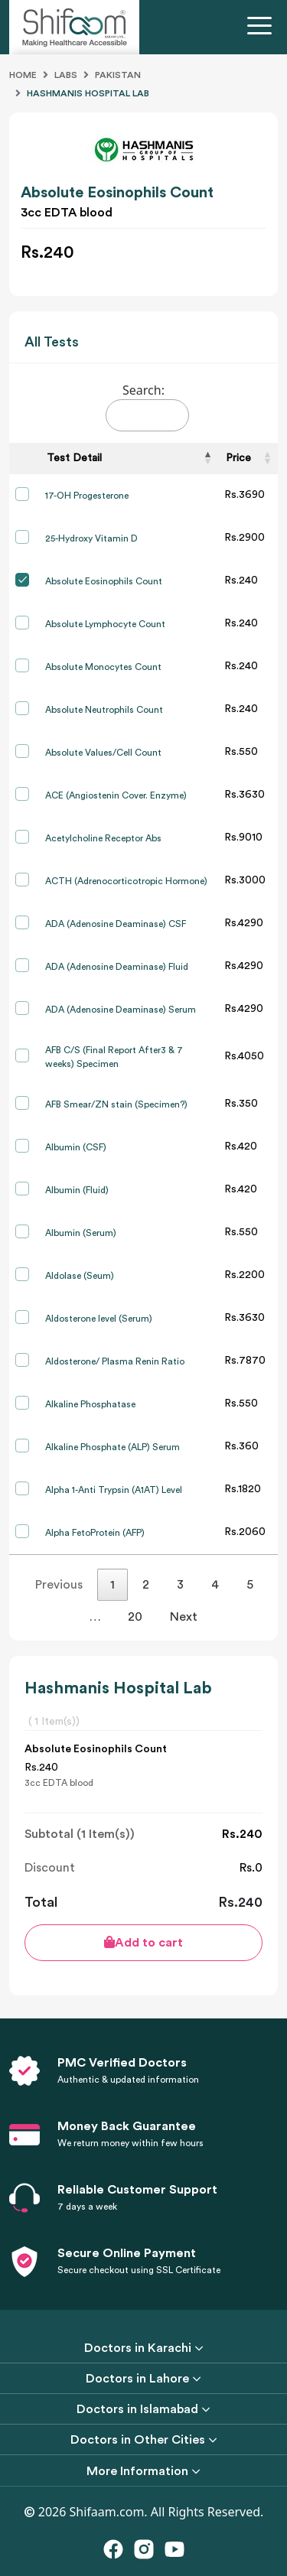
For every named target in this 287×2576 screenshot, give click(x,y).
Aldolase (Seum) (79, 1275)
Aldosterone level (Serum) (98, 1318)
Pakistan (118, 75)
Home (23, 75)
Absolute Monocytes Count (103, 667)
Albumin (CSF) (75, 1147)
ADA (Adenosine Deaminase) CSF (115, 924)
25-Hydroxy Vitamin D (91, 538)
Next (183, 1617)
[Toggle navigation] (262, 27)
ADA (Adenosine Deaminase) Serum (120, 1009)
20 (135, 1617)
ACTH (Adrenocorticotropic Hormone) (126, 881)
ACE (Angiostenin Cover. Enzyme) (116, 795)
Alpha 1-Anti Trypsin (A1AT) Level (113, 1490)
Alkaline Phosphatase (90, 1404)
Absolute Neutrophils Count (104, 709)
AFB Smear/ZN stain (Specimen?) (116, 1104)
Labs (65, 75)
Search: (147, 406)
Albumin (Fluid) (77, 1190)
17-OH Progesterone (87, 495)
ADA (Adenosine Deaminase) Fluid (116, 966)
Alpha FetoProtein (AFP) (95, 1532)
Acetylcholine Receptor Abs (103, 838)
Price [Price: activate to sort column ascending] (238, 458)
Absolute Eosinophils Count (103, 581)
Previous (59, 1585)
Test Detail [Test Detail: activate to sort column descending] (74, 458)
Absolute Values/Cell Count (103, 752)
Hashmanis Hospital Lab (88, 93)
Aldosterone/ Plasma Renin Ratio (114, 1361)
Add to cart (143, 1942)
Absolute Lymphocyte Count (105, 624)
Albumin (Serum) (80, 1233)
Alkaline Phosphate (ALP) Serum (112, 1447)
